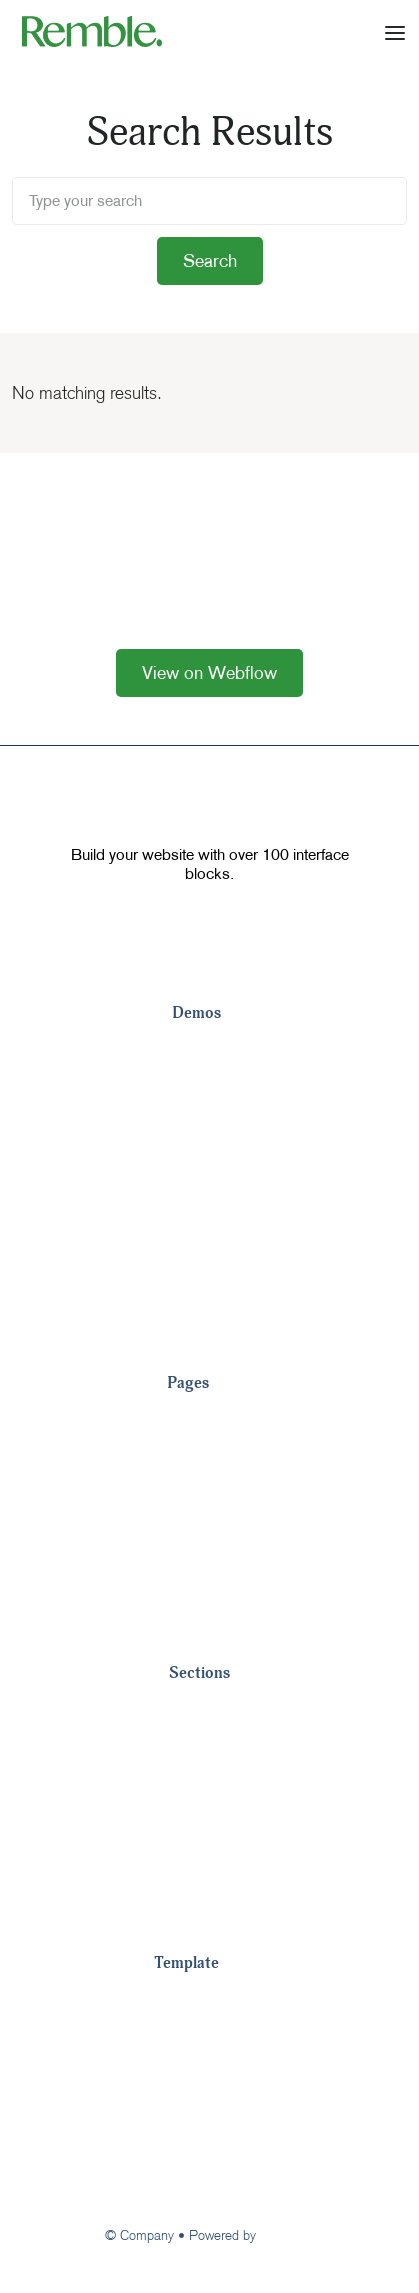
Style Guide (199, 2040)
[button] (395, 31)
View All (198, 1620)
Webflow (287, 2235)
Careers (198, 1580)
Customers (209, 1460)
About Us (203, 1500)
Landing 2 (210, 1090)
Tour (170, 2000)
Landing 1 (210, 1050)
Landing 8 (210, 1330)
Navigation (209, 1710)
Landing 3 (210, 1130)
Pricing (193, 1420)
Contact (197, 1540)
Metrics (197, 1870)
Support (185, 2160)
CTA (186, 1830)
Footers (199, 1790)
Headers (201, 1750)
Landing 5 (210, 1210)
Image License (209, 2080)
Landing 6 (210, 1250)
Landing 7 (210, 1290)
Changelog (196, 2120)
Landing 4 (210, 1170)
